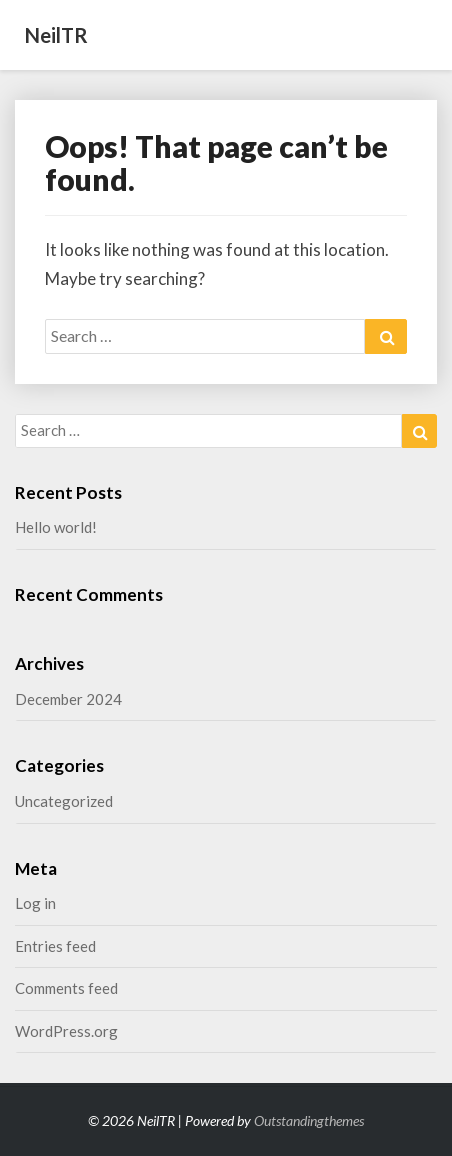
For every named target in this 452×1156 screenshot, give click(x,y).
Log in (35, 903)
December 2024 (68, 699)
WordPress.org (66, 1031)
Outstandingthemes (309, 1120)
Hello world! (56, 527)
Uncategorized (64, 801)
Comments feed (66, 988)
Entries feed (55, 946)
